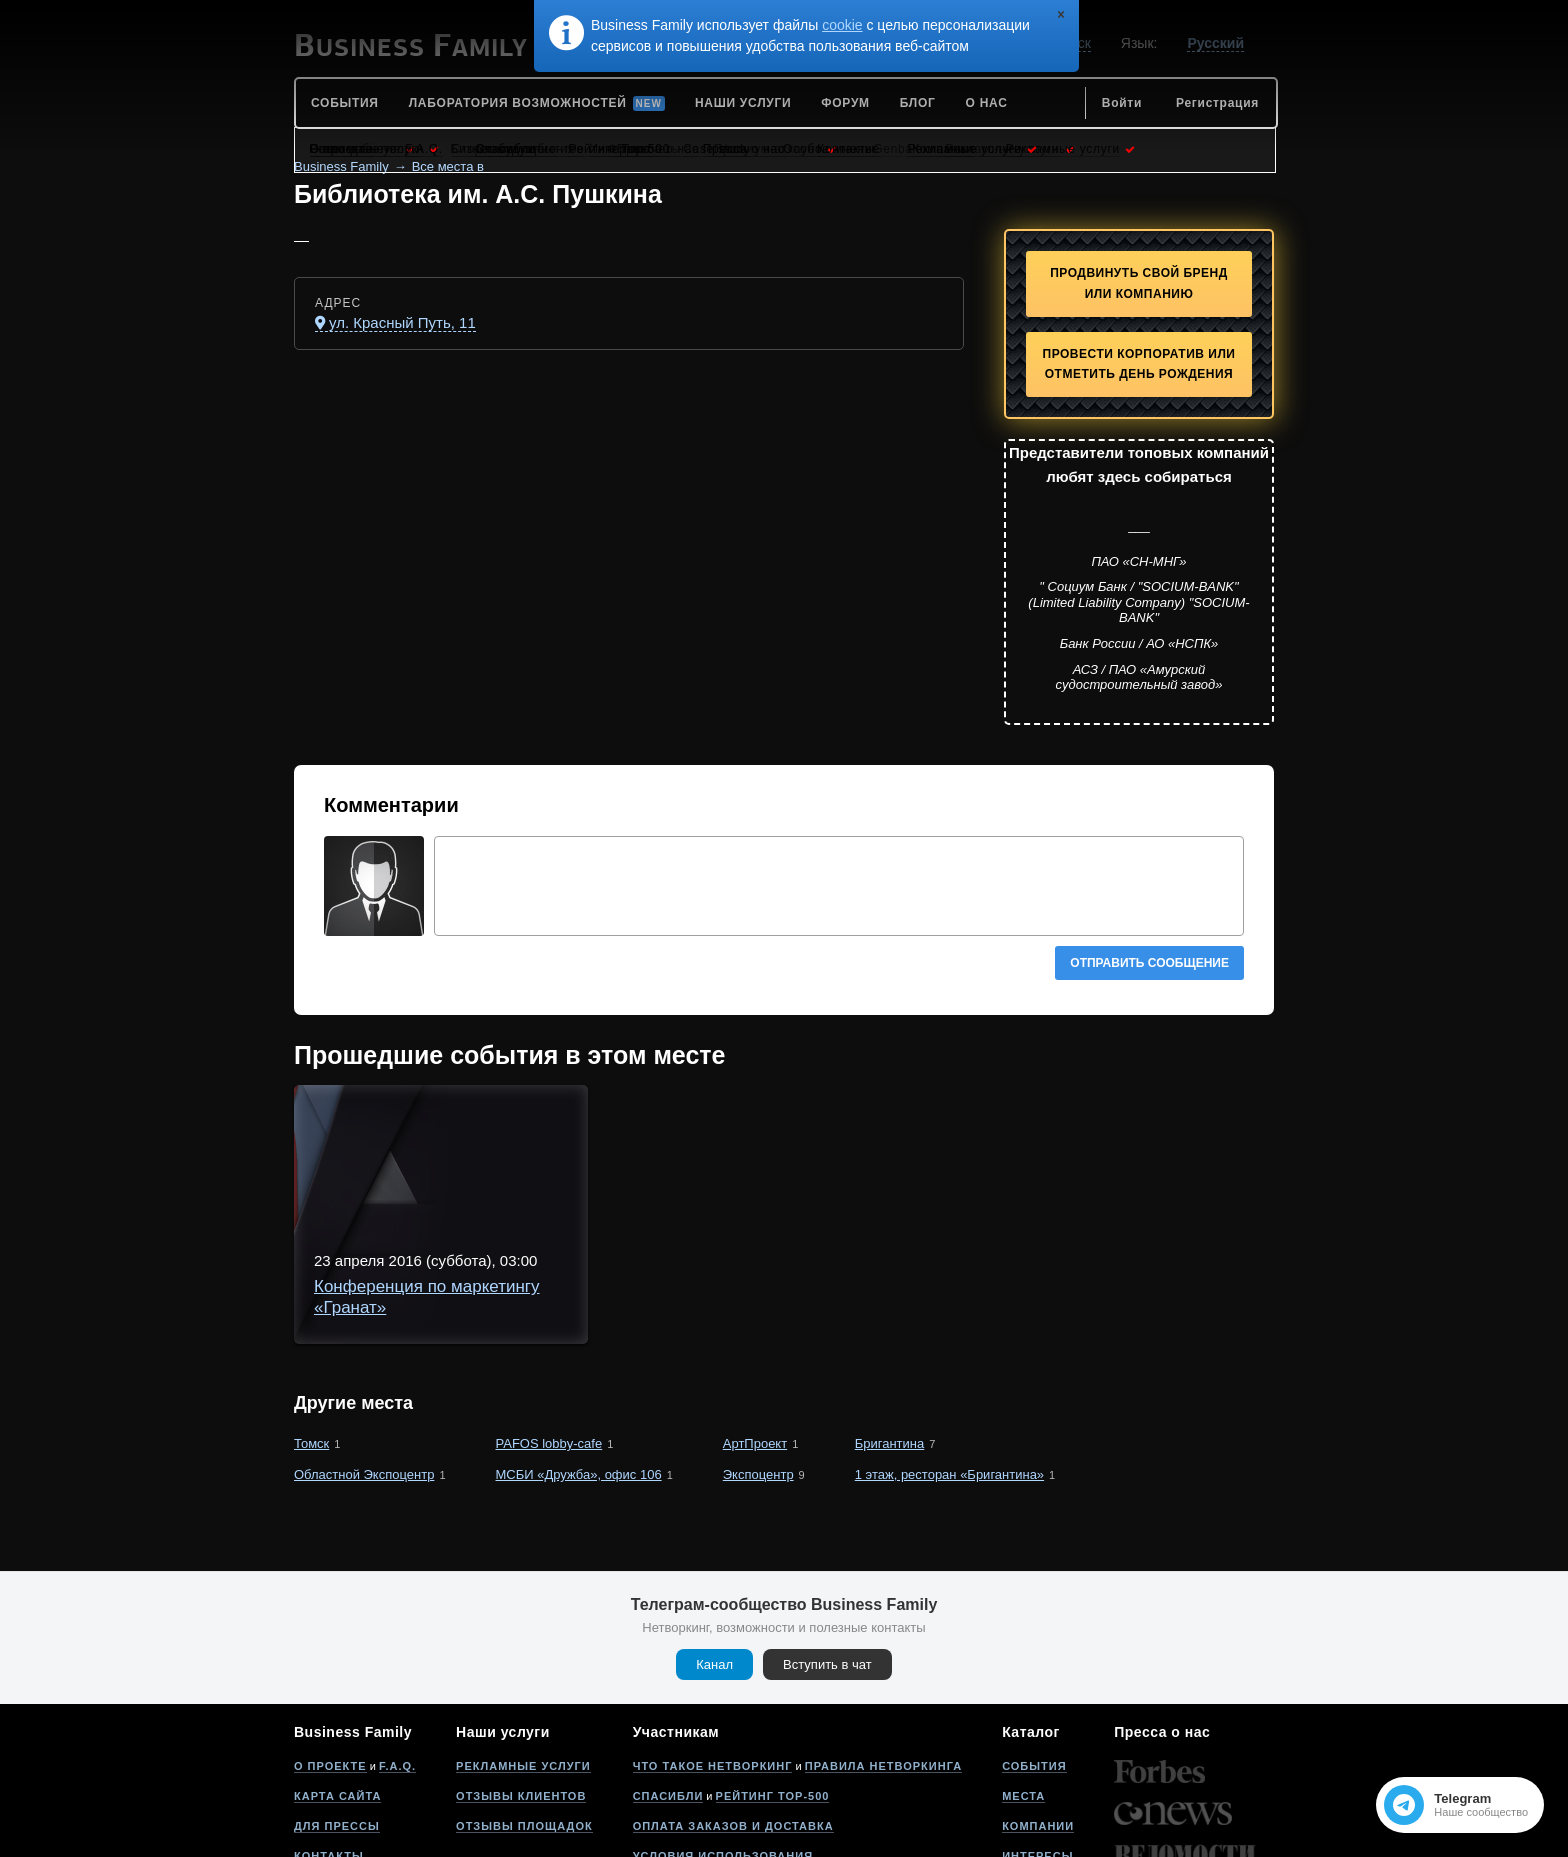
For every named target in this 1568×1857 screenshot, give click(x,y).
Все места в (448, 166)
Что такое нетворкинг (713, 1658)
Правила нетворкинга (883, 1658)
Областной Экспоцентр (364, 1366)
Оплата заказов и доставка (733, 1718)
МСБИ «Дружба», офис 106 (579, 1366)
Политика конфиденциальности (749, 1778)
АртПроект (755, 1335)
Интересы (1037, 1748)
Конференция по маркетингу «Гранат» (637, 1127)
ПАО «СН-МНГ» (1138, 561)
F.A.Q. (397, 1658)
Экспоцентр (758, 1366)
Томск (311, 1335)
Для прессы (337, 1718)
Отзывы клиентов (521, 1688)
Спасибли (668, 1688)
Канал (714, 1556)
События (1034, 1658)
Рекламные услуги (523, 1658)
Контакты (329, 1748)
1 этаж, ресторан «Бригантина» (949, 1366)
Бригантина (890, 1335)
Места (1023, 1688)
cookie (842, 25)
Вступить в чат (827, 1556)
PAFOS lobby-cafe (549, 1335)
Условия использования (723, 1748)
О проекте (330, 1658)
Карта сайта (337, 1688)
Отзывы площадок (524, 1718)
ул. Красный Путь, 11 (402, 322)
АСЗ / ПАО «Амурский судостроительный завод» (1139, 677)
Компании (1038, 1718)
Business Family (341, 166)
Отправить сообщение (1149, 963)
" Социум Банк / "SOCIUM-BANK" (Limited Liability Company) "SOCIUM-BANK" (1138, 602)
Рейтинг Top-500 (773, 1688)
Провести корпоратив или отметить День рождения (1139, 364)
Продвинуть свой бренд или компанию (1139, 283)
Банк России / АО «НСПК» (1139, 643)
